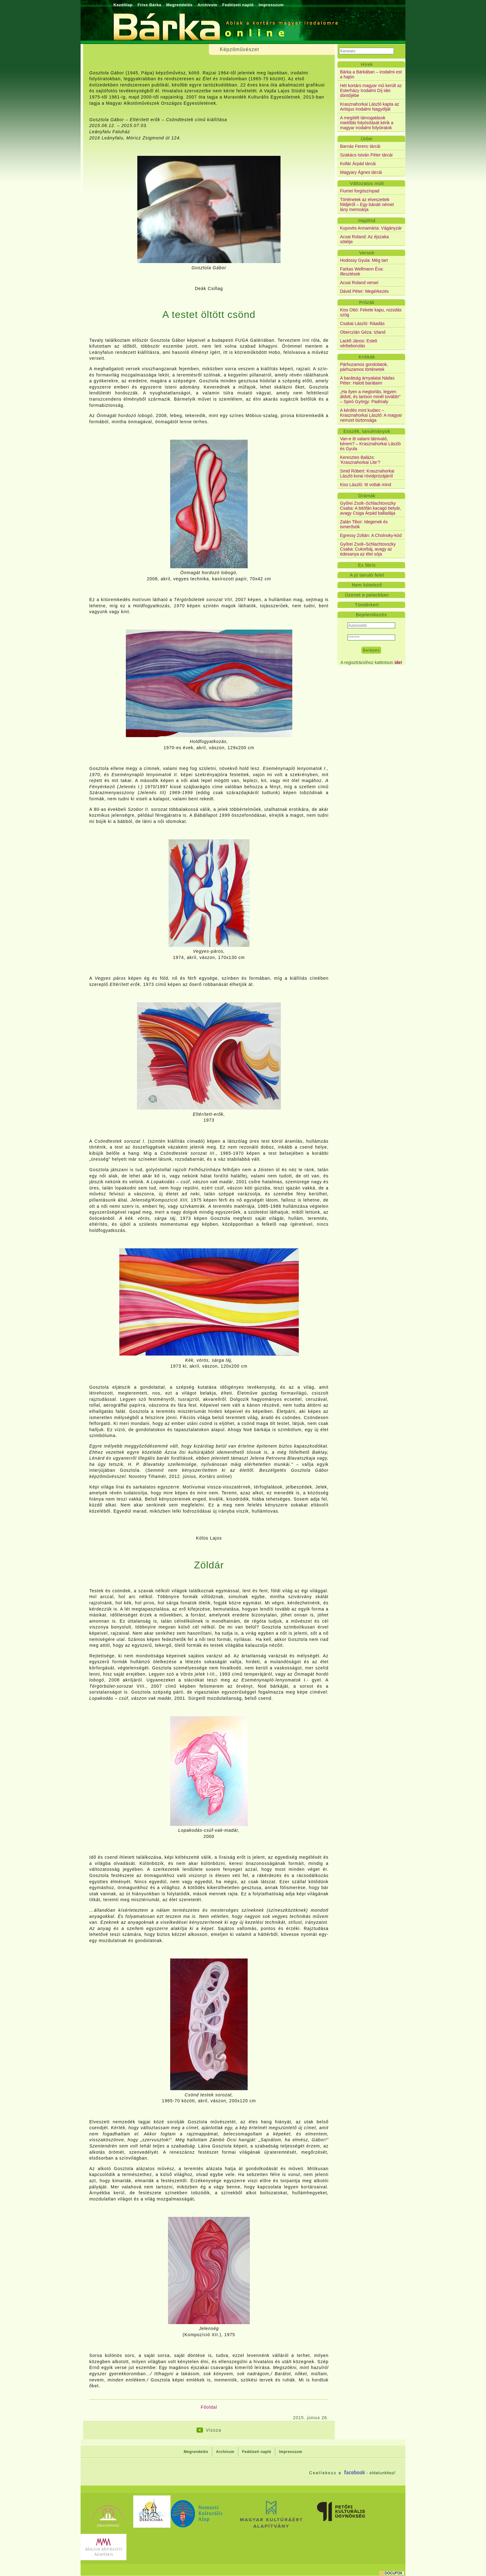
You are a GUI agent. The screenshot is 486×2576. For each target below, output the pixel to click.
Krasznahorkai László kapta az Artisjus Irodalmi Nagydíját (369, 107)
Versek (366, 252)
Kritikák (367, 356)
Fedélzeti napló (238, 4)
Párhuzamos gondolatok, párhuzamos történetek (364, 367)
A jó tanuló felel (367, 575)
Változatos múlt (367, 183)
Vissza (213, 2430)
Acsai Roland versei (359, 282)
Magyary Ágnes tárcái (361, 172)
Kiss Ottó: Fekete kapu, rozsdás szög (370, 312)
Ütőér (367, 138)
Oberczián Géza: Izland (362, 332)
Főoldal (209, 2407)
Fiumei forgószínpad (359, 190)
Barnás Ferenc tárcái (360, 146)
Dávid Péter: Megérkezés (364, 291)
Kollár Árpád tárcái (358, 163)
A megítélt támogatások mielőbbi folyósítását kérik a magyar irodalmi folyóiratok (366, 122)
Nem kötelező (367, 584)
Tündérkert (367, 604)
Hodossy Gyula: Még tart (364, 260)
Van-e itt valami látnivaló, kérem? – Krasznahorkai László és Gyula (370, 443)
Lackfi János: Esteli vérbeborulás (358, 343)
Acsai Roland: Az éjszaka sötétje (364, 239)
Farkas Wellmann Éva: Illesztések (362, 271)
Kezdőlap (123, 4)
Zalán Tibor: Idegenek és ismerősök (364, 524)
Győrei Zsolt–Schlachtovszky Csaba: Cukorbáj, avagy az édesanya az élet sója (368, 549)
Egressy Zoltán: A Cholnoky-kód (370, 535)
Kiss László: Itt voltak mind (365, 484)
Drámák (367, 495)
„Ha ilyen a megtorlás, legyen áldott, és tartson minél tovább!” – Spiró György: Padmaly (370, 396)
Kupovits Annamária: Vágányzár (371, 228)
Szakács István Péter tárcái (366, 154)
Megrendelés (179, 4)
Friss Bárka (149, 4)
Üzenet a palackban (367, 594)
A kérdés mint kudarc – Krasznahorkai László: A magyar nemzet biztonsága (371, 415)
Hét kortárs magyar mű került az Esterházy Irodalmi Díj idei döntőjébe (371, 90)
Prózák (367, 302)
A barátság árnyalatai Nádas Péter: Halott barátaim (367, 380)
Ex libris (367, 565)
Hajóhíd (366, 220)
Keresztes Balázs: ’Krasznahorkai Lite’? (360, 460)
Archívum (207, 4)
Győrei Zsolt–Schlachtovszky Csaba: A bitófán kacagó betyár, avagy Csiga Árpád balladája (370, 508)
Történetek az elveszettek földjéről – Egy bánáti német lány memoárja (367, 204)
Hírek (367, 64)
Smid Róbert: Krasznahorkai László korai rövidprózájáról (367, 473)
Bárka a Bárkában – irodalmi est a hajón (371, 74)
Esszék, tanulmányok (366, 431)
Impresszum (271, 4)
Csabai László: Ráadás (362, 323)
